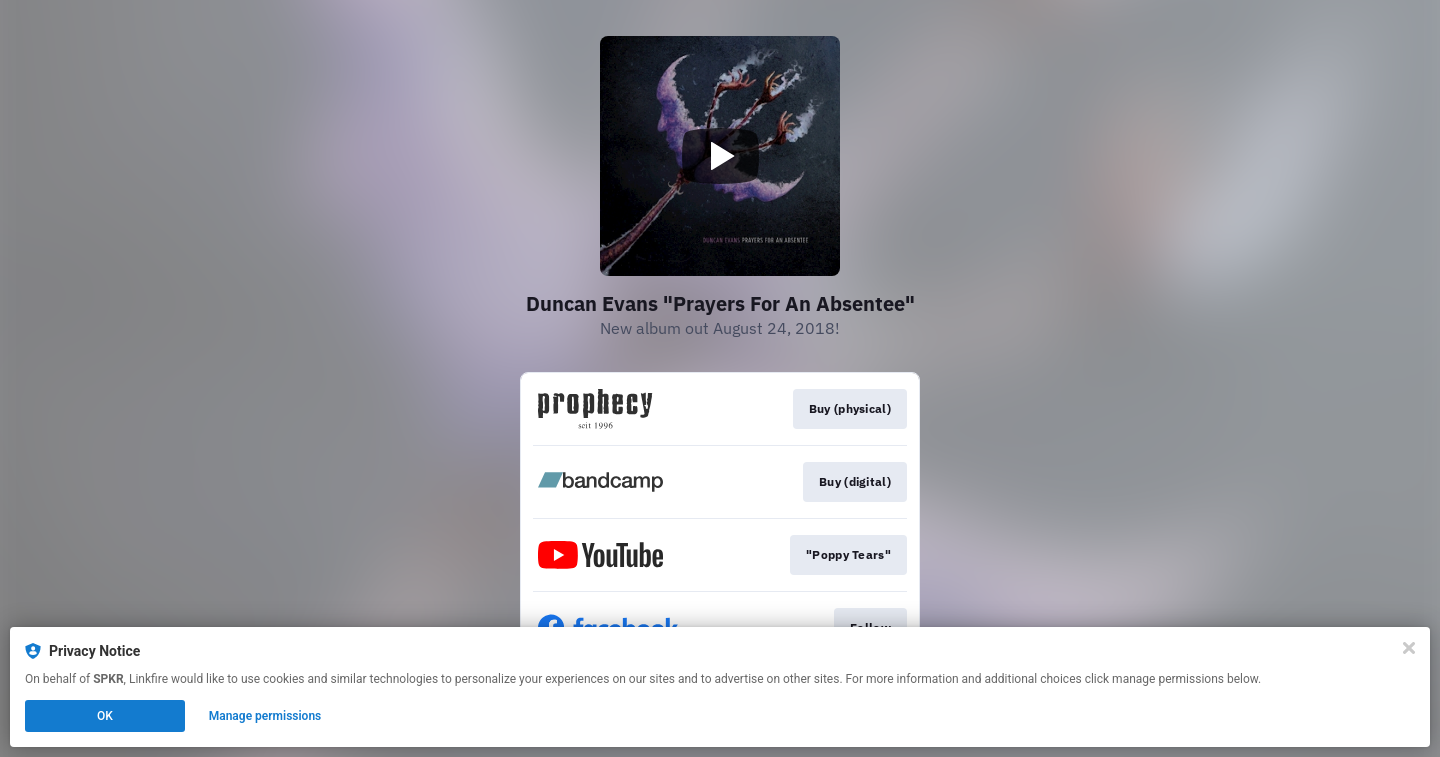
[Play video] (720, 156)
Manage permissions (265, 716)
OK (105, 716)
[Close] (1409, 648)
